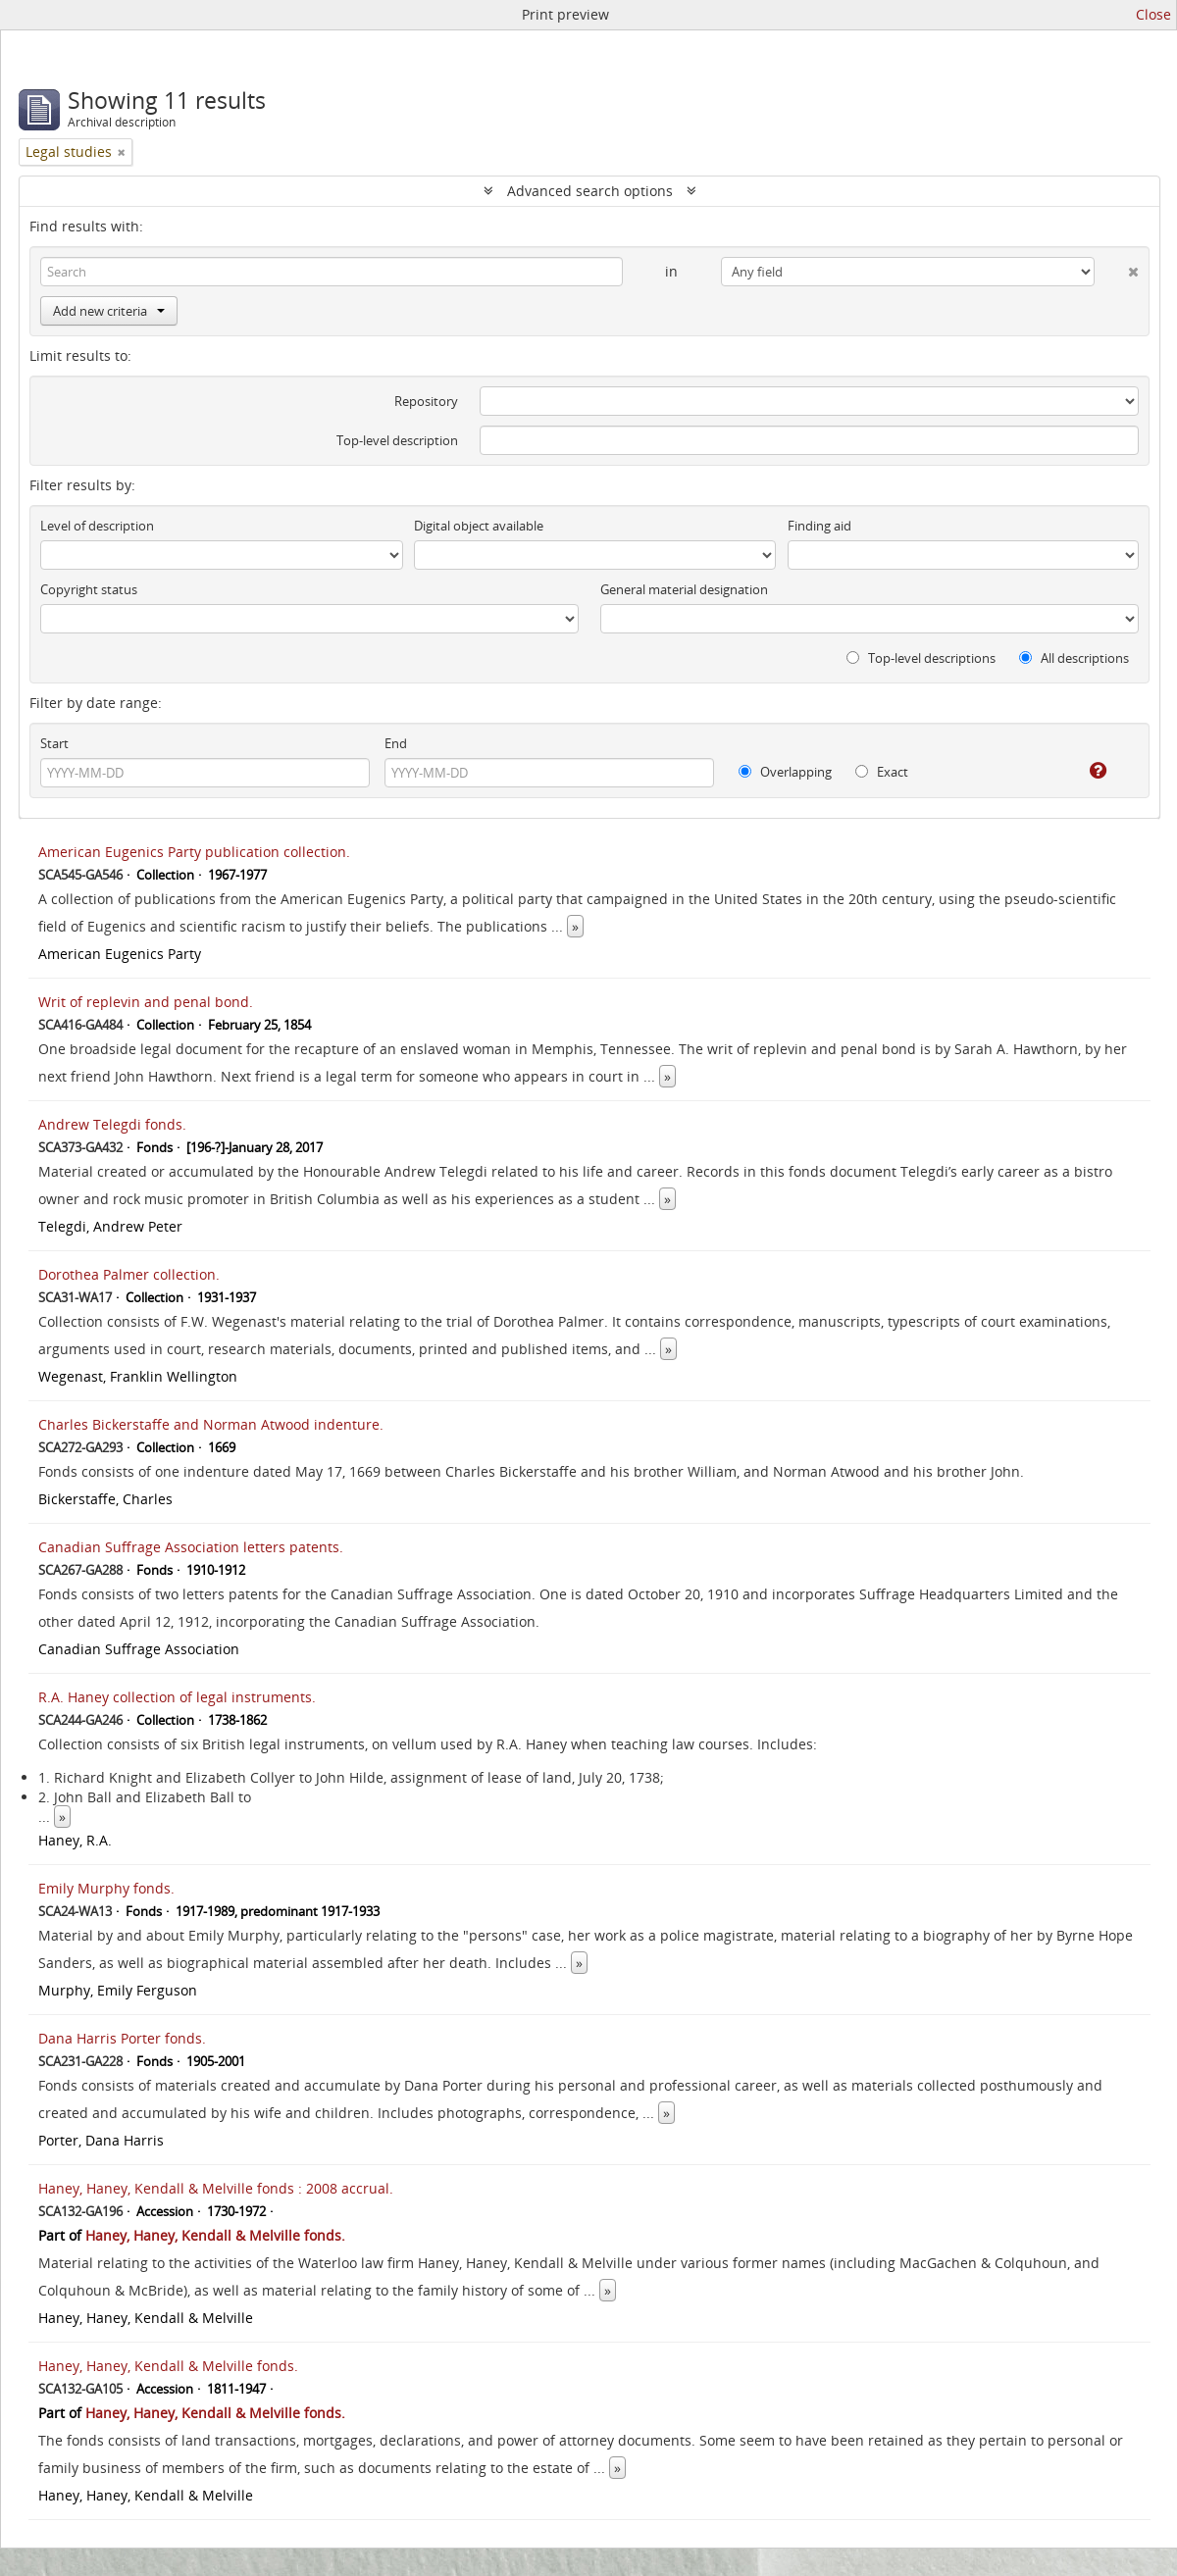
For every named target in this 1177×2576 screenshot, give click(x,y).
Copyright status (88, 589)
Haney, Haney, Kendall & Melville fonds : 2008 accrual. (215, 2188)
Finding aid (819, 525)
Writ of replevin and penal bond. (145, 1001)
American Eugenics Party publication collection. (194, 851)
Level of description (97, 525)
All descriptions (1074, 658)
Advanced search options (590, 190)
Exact (881, 772)
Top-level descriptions (921, 658)
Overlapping (785, 772)
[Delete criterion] (1117, 267)
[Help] (1084, 771)
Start (54, 743)
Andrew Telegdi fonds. (112, 1124)
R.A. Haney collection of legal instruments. (177, 1697)
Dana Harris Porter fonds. (122, 2038)
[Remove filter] (122, 152)
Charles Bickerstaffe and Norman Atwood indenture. (211, 1424)
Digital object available (478, 525)
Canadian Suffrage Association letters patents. (190, 1547)
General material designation (684, 589)
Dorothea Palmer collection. (129, 1274)
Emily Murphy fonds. (106, 1888)
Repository (426, 401)
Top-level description (397, 440)
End (395, 743)
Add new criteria (109, 311)
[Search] (331, 271)
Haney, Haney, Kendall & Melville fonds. (215, 2235)
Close (1153, 14)
